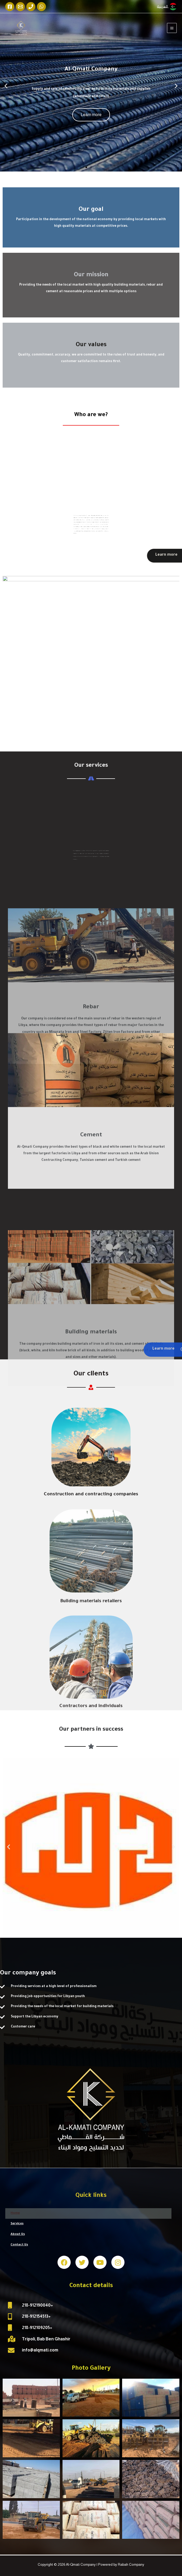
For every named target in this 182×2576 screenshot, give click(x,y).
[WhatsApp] (41, 6)
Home (15, 2213)
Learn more (91, 114)
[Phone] (30, 6)
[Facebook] (9, 6)
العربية (163, 6)
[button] (86, 167)
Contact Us (19, 2245)
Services (17, 2224)
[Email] (20, 6)
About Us (18, 2234)
